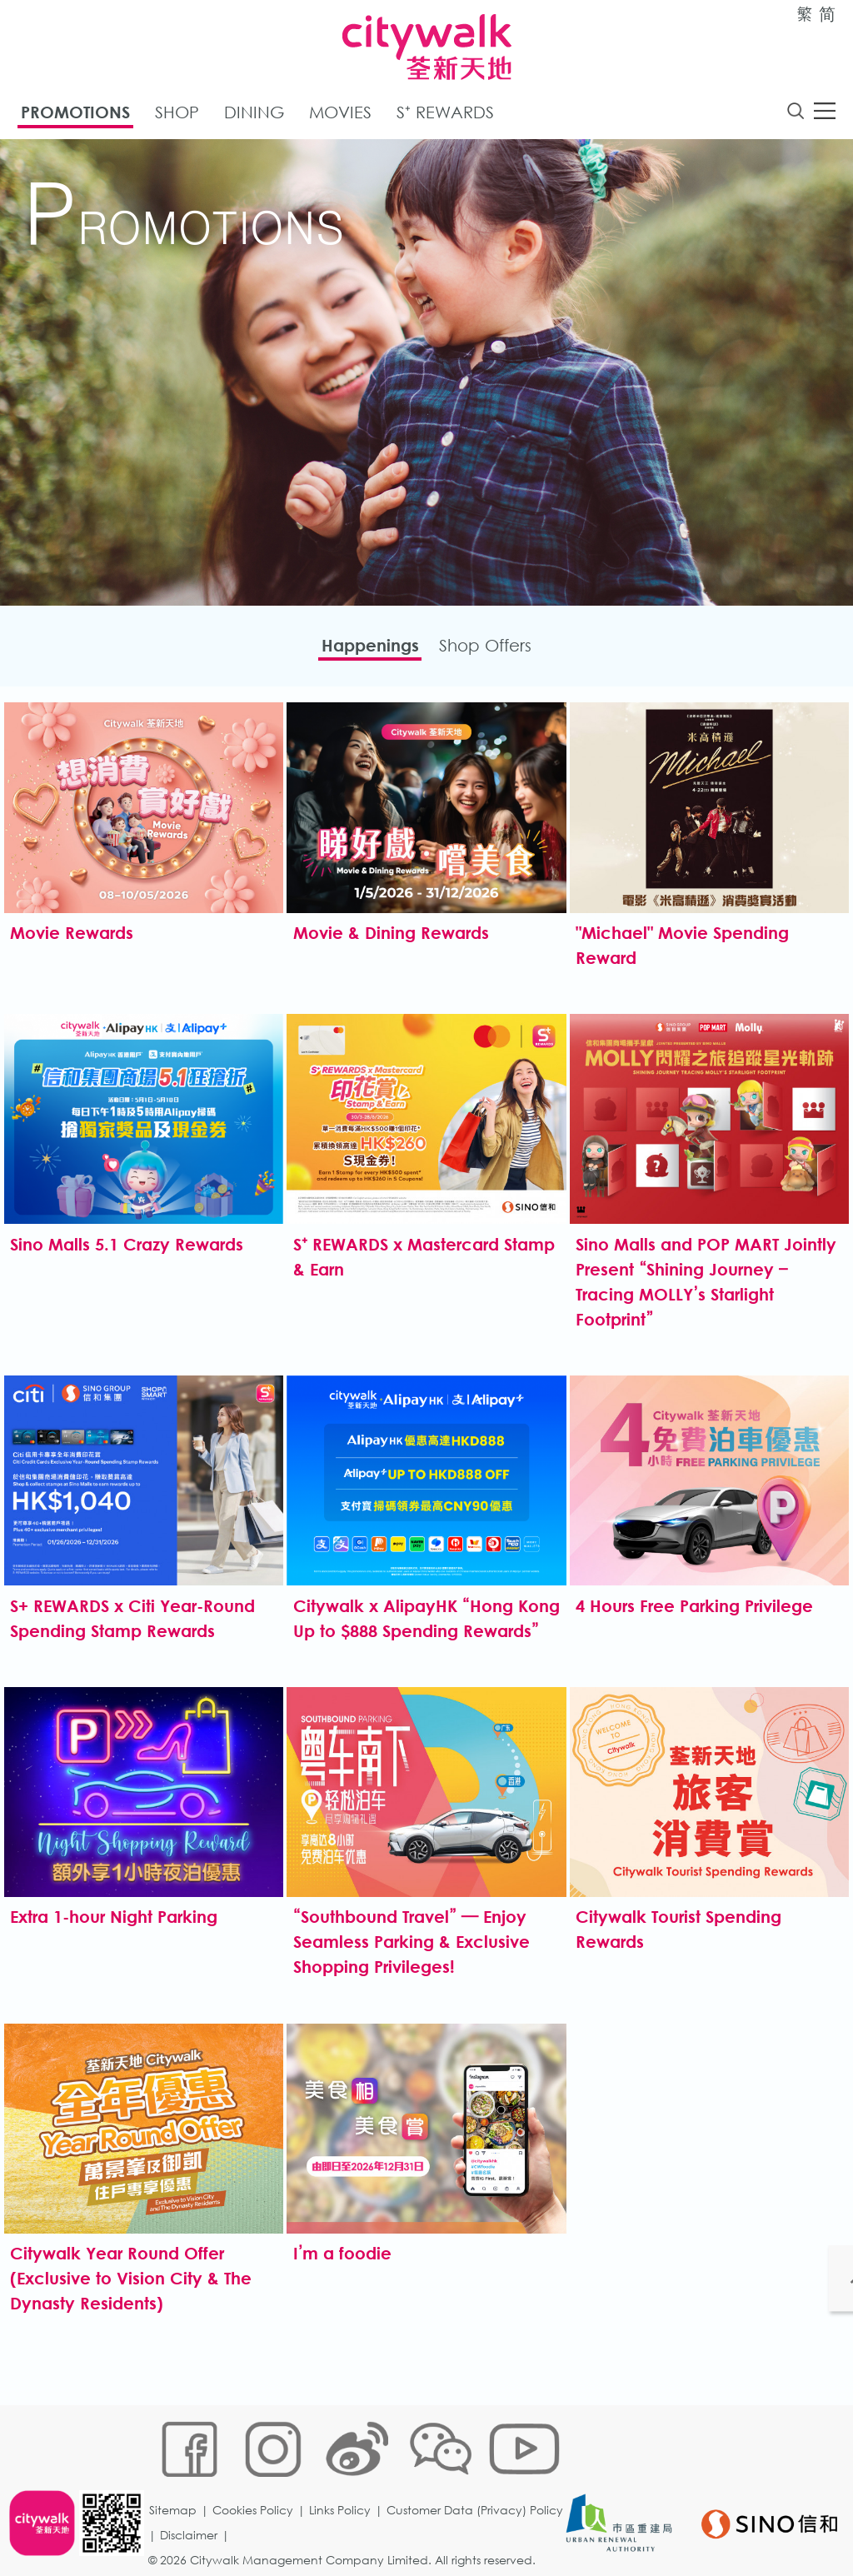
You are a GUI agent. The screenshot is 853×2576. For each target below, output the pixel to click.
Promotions (75, 115)
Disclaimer (375, 2498)
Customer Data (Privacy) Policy (242, 2498)
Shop (177, 115)
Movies (340, 115)
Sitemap (178, 2473)
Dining (254, 115)
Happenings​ (359, 650)
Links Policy (345, 2473)
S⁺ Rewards (445, 115)
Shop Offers (496, 650)
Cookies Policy (257, 2473)
